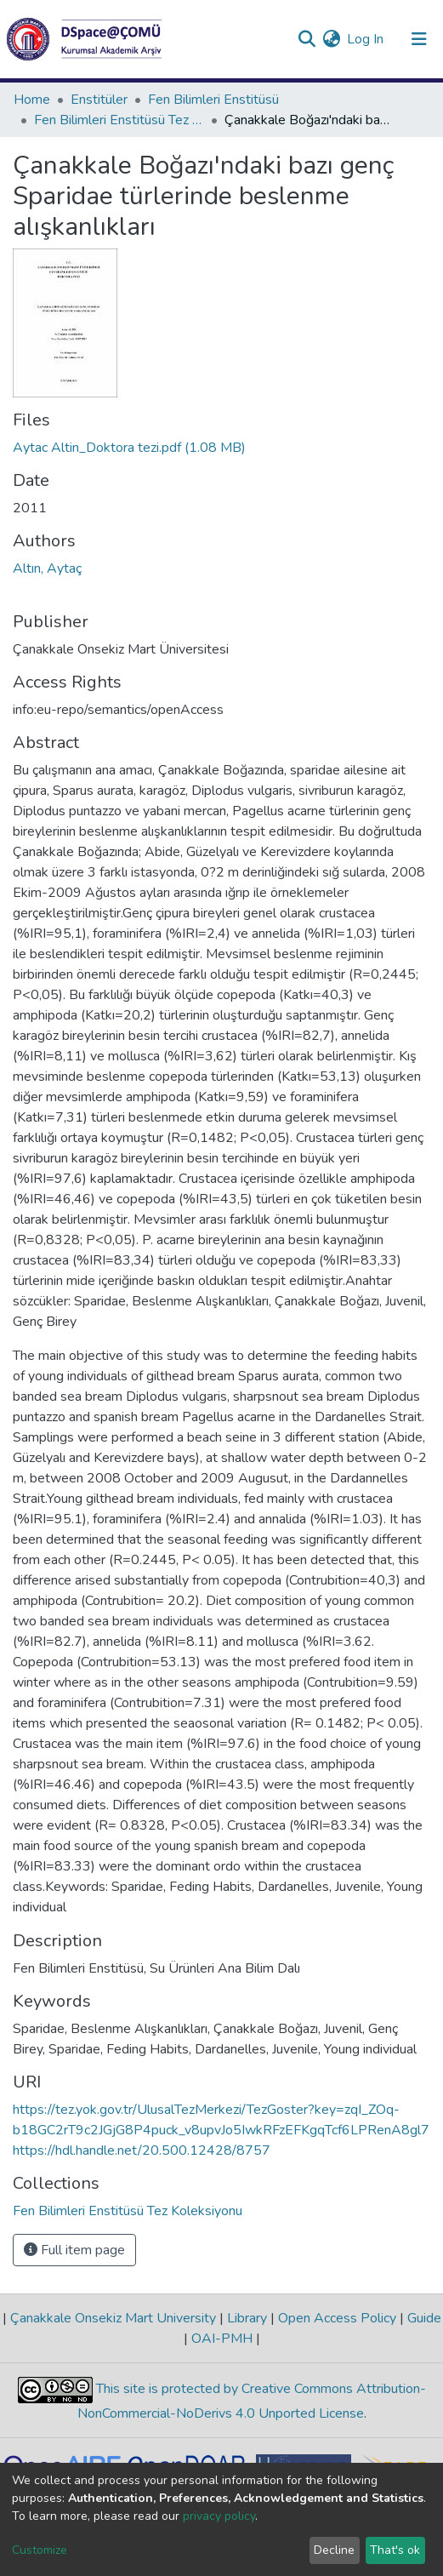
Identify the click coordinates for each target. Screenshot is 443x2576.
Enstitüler (99, 99)
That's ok (395, 2550)
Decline (334, 2550)
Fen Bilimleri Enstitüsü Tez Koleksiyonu (119, 120)
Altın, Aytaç (47, 568)
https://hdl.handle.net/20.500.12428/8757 (141, 2150)
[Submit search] (306, 39)
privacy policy (219, 2516)
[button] (331, 39)
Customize (39, 2550)
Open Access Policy (337, 2318)
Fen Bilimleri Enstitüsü (213, 99)
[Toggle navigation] (419, 39)
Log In (366, 39)
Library (247, 2318)
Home (32, 99)
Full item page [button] (74, 2250)
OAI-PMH (222, 2338)
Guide (422, 2318)
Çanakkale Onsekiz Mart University (113, 2318)
